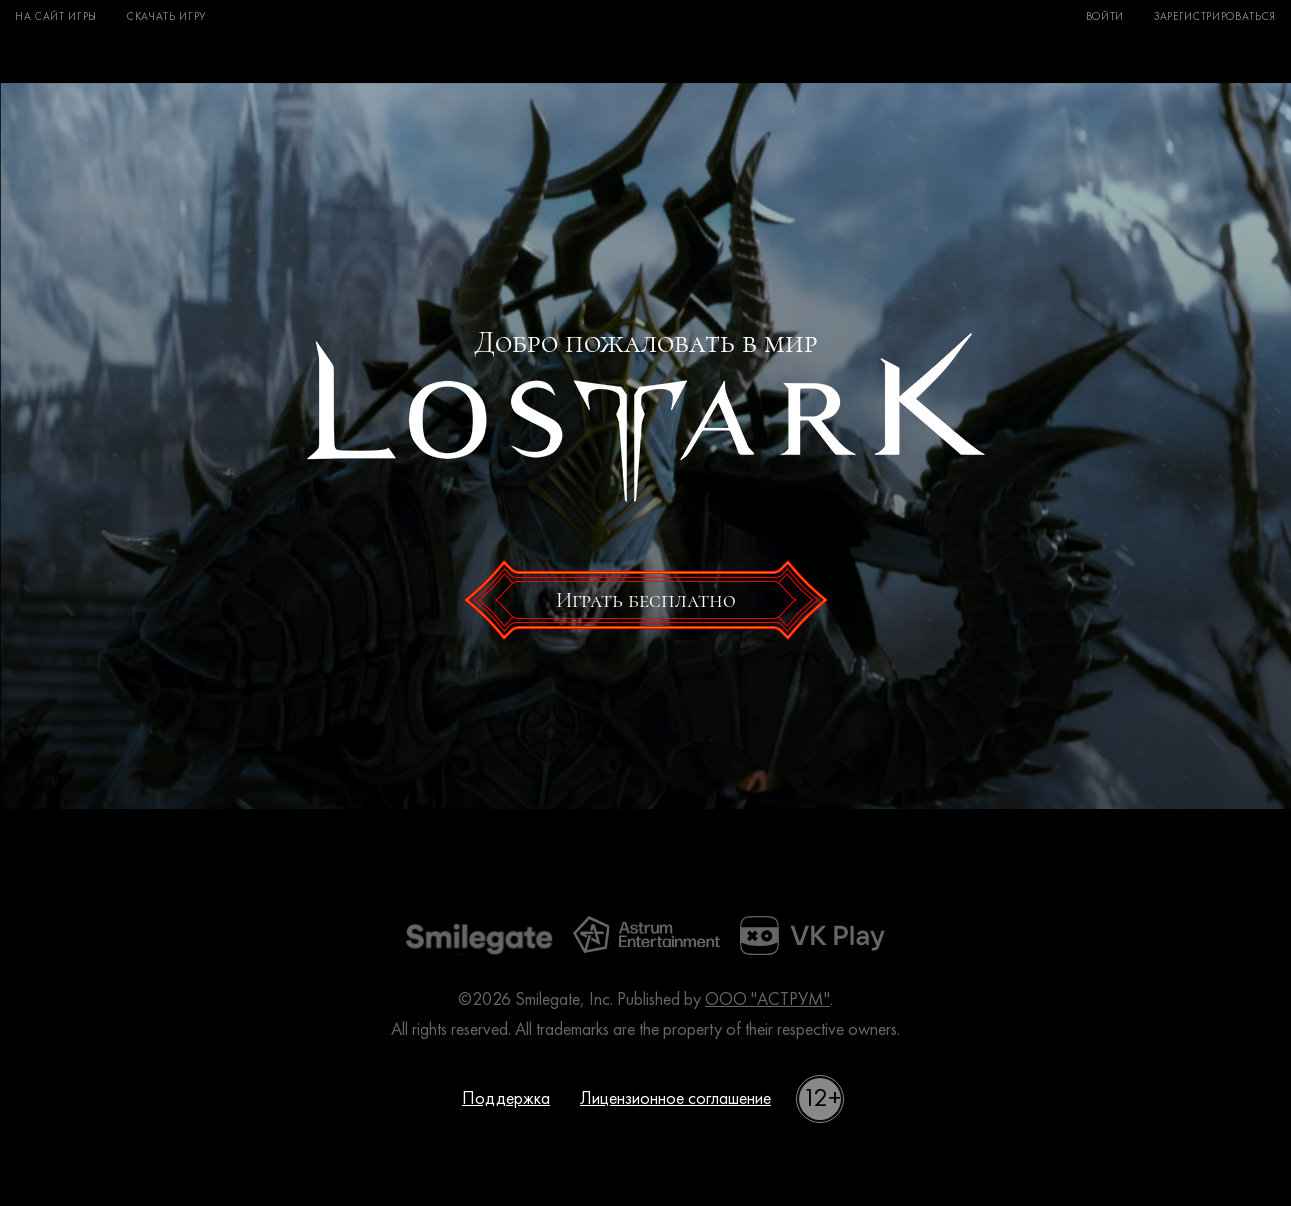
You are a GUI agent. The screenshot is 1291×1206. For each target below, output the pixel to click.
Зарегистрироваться (1215, 17)
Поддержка (506, 1099)
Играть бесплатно (646, 600)
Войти (1105, 17)
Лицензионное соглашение (675, 1099)
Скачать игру (166, 17)
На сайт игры (56, 17)
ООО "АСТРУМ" (767, 1000)
